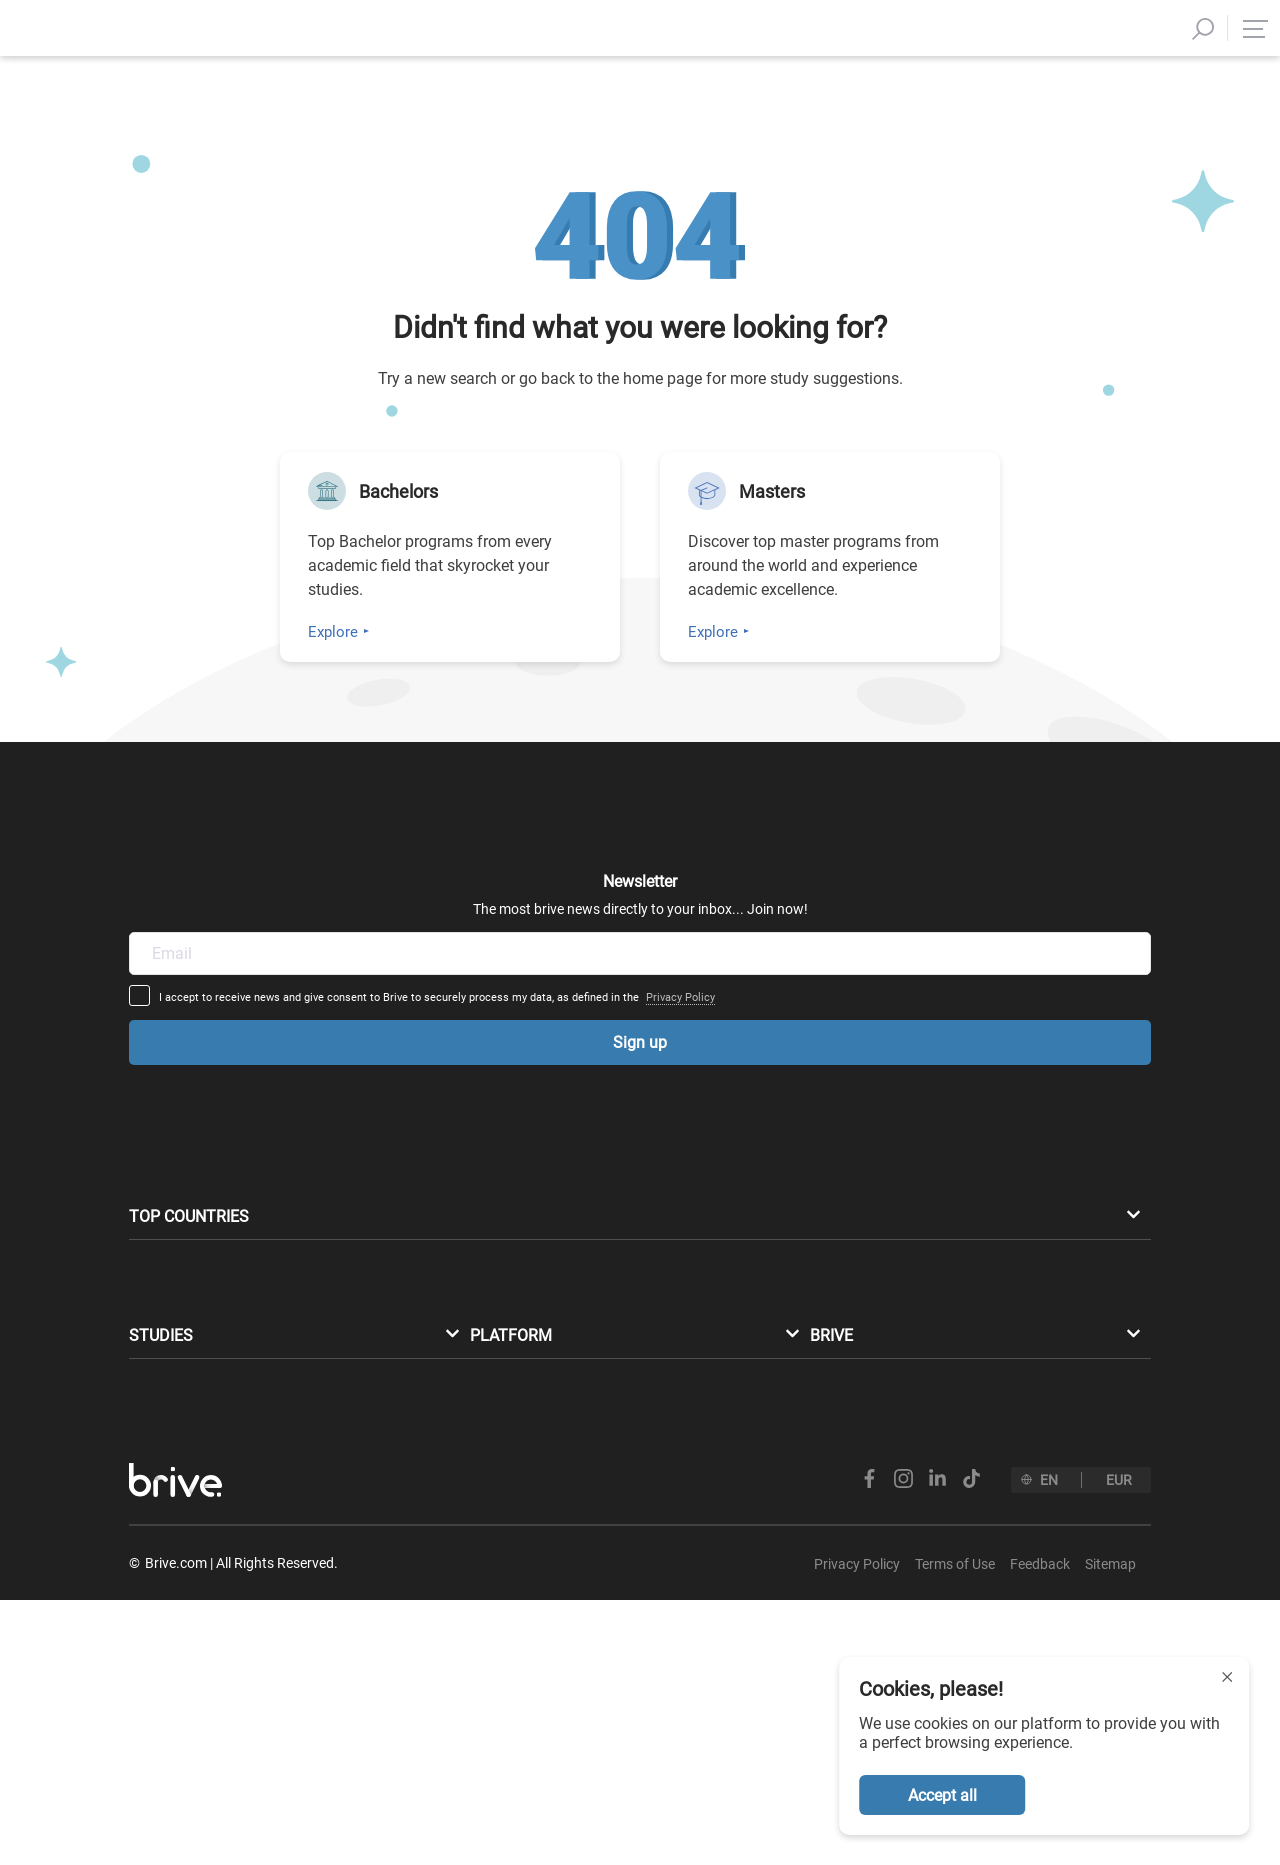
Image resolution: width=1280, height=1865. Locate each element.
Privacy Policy (836, 923)
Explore (333, 632)
